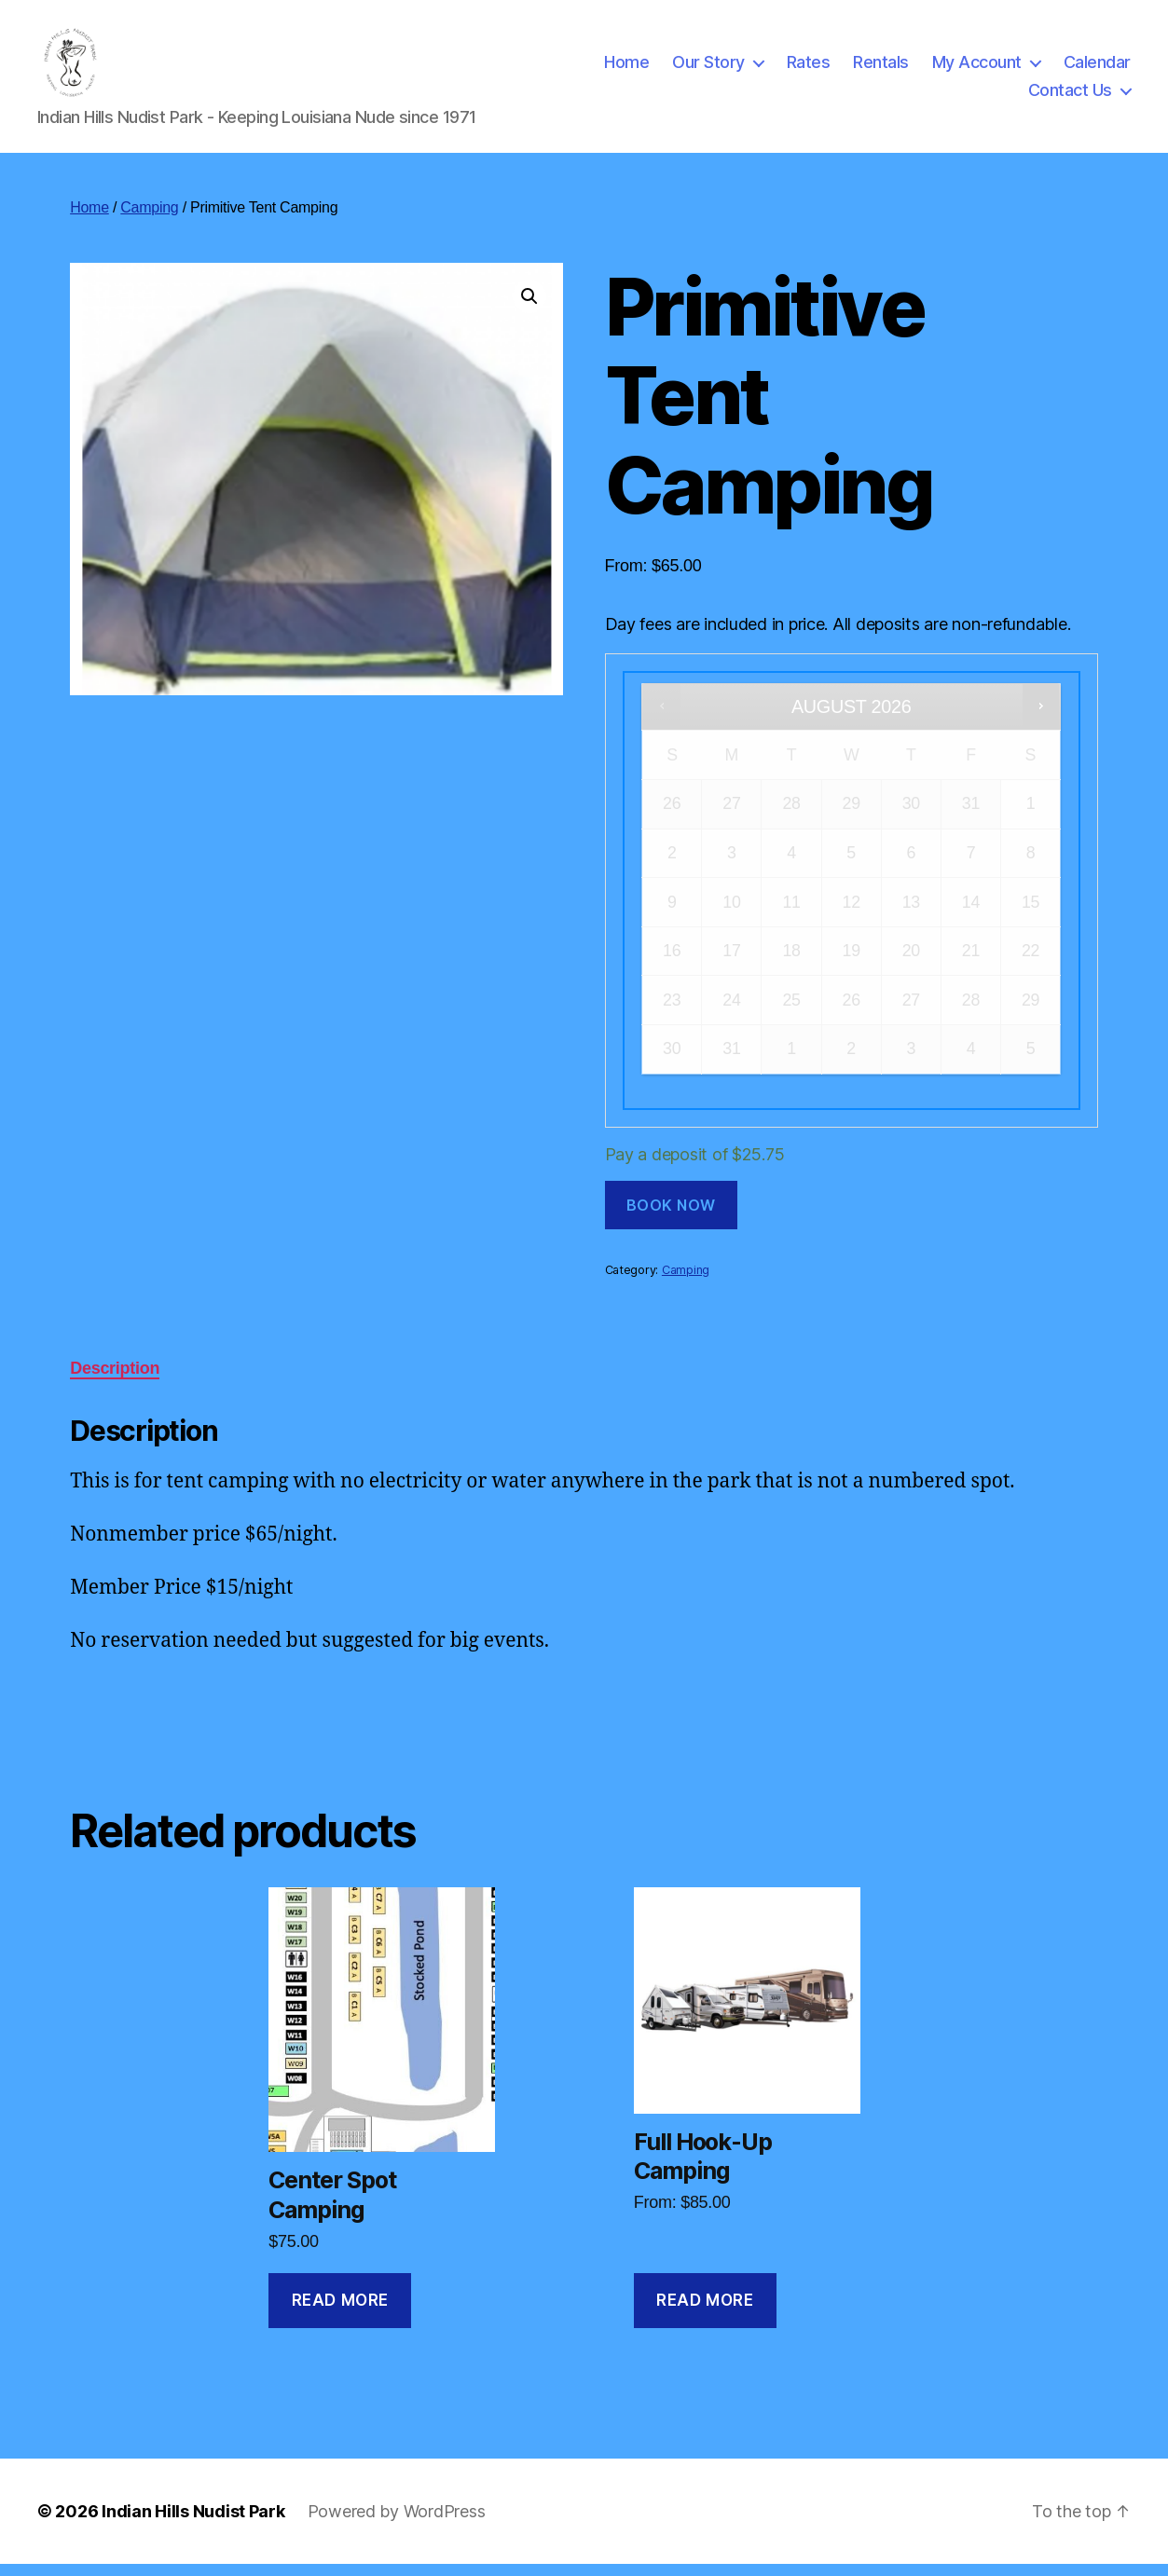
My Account (977, 68)
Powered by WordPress (397, 2523)
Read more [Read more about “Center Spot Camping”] (340, 2312)
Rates (809, 68)
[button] (529, 308)
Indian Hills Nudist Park (193, 2523)
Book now (671, 1217)
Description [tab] (114, 1380)
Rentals (881, 68)
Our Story (708, 68)
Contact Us (1070, 95)
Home (626, 68)
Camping (149, 219)
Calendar (1097, 68)
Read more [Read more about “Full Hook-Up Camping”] (704, 2312)
